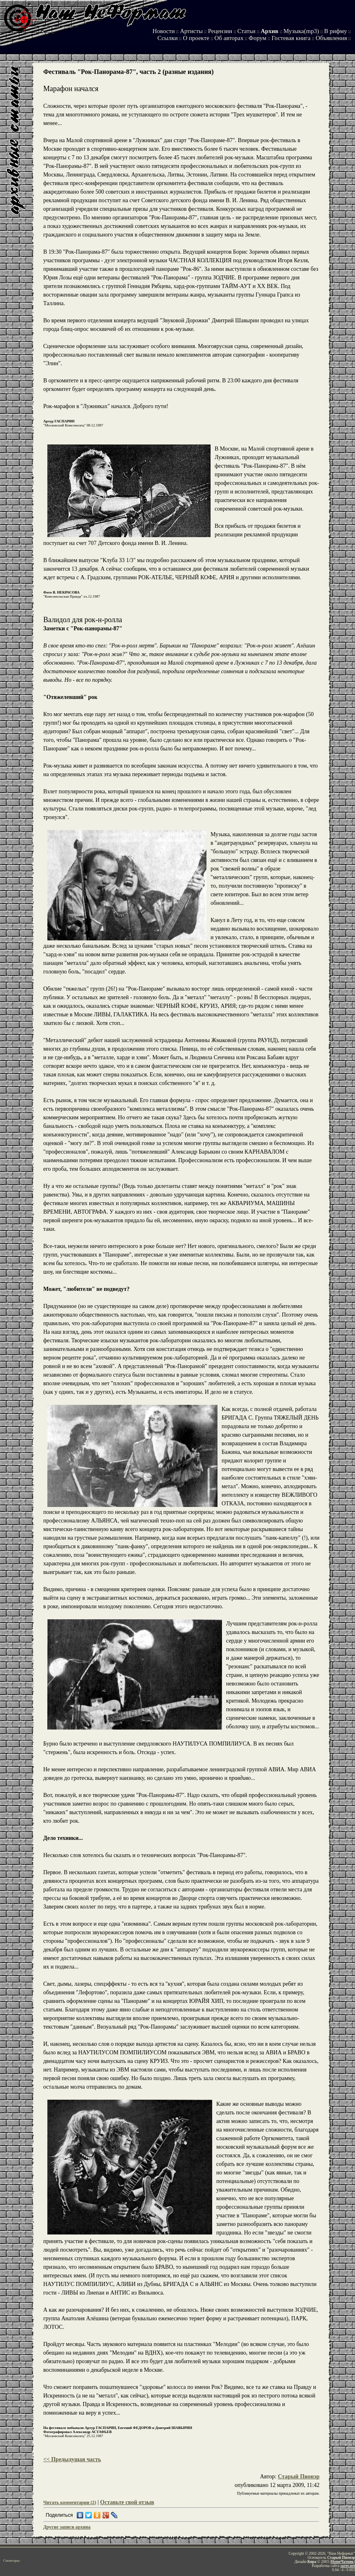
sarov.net (347, 2566)
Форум (257, 38)
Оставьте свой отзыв (127, 2502)
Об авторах (229, 38)
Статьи (246, 31)
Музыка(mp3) (301, 31)
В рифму (335, 31)
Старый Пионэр (299, 2476)
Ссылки (168, 38)
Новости (164, 31)
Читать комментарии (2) (69, 2502)
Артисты (191, 31)
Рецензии (220, 31)
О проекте (196, 38)
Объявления (331, 38)
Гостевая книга (290, 38)
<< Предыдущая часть (72, 2459)
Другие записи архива (67, 2527)
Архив (269, 31)
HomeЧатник (342, 2562)
